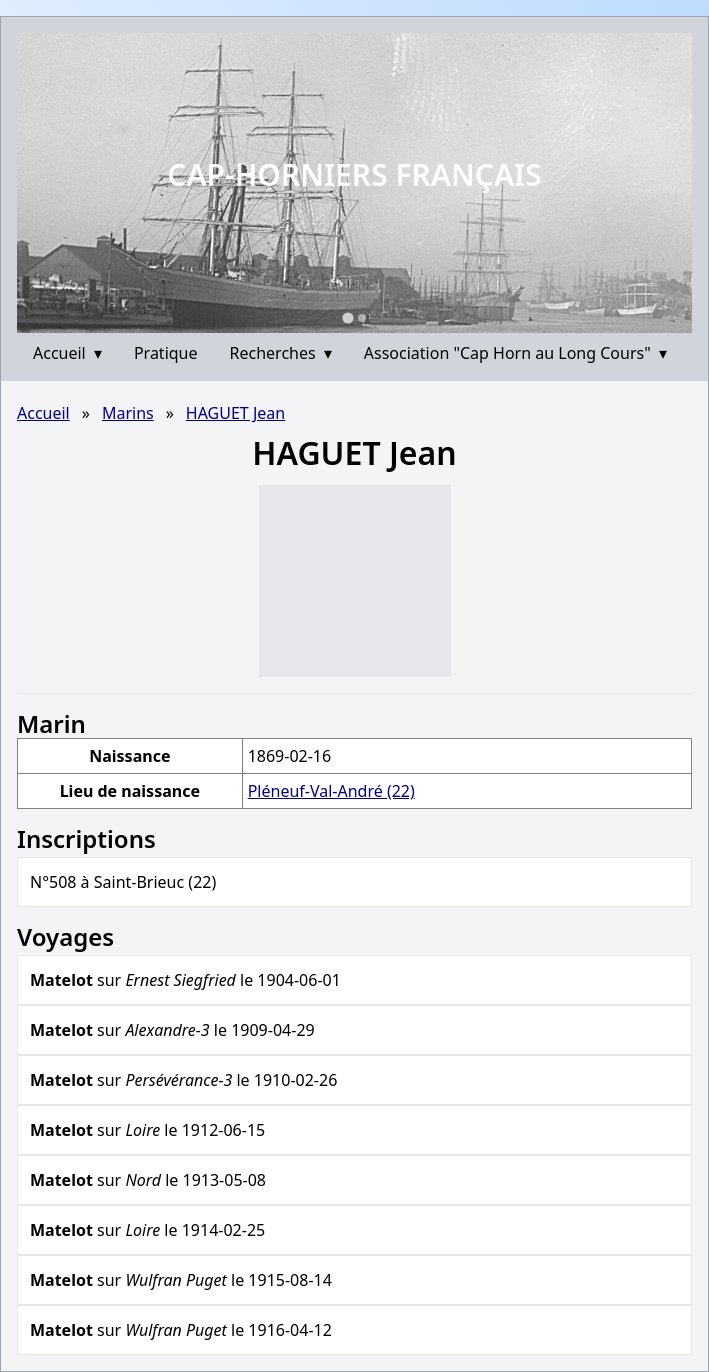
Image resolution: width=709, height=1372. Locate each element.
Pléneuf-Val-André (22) (331, 791)
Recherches (281, 353)
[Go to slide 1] (347, 317)
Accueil (67, 353)
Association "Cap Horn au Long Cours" (515, 353)
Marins (128, 413)
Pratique (166, 353)
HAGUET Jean (235, 413)
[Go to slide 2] (362, 318)
